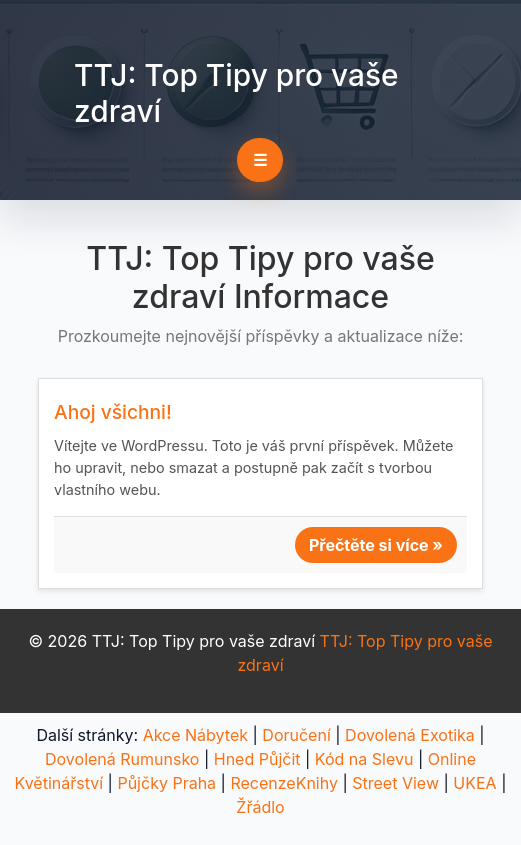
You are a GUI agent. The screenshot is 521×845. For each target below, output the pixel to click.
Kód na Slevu (364, 759)
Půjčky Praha (166, 783)
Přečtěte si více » (376, 545)
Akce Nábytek (195, 735)
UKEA (474, 783)
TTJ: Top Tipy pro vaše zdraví (236, 93)
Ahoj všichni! (113, 412)
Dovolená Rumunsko (122, 759)
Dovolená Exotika (410, 735)
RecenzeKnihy (284, 783)
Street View (395, 783)
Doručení (296, 735)
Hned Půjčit (257, 759)
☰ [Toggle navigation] (260, 160)
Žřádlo (260, 807)
